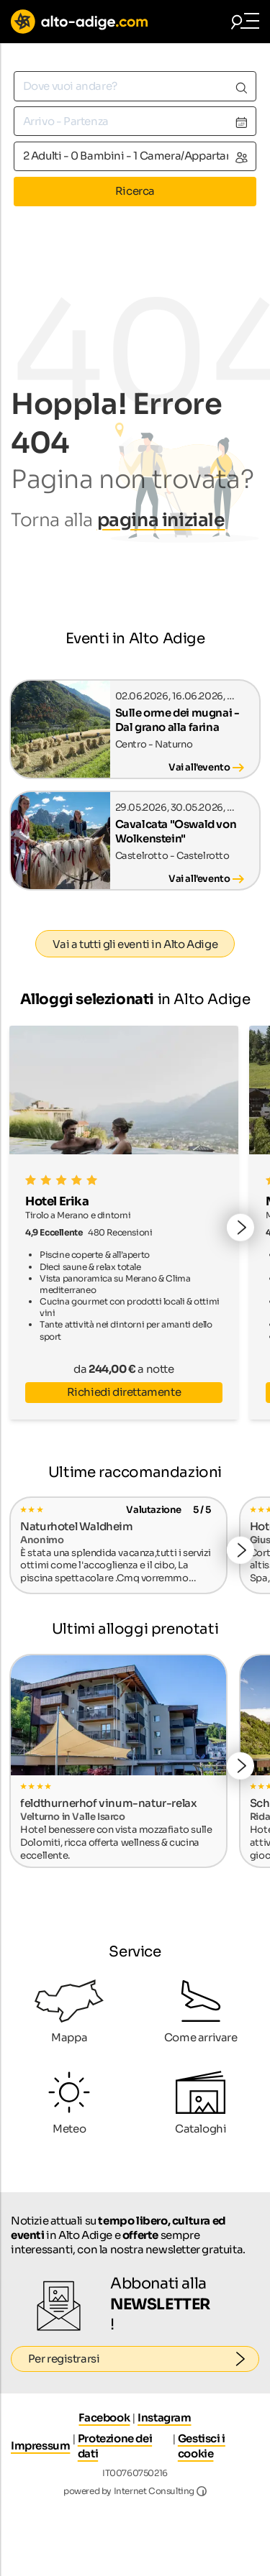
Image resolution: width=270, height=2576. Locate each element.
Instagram (164, 2417)
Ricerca (135, 191)
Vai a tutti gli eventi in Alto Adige (135, 944)
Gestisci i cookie (201, 2446)
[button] (240, 1228)
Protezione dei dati (115, 2446)
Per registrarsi (144, 2359)
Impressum (40, 2445)
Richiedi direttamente (124, 1392)
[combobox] (135, 86)
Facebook (104, 2417)
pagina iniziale (161, 520)
